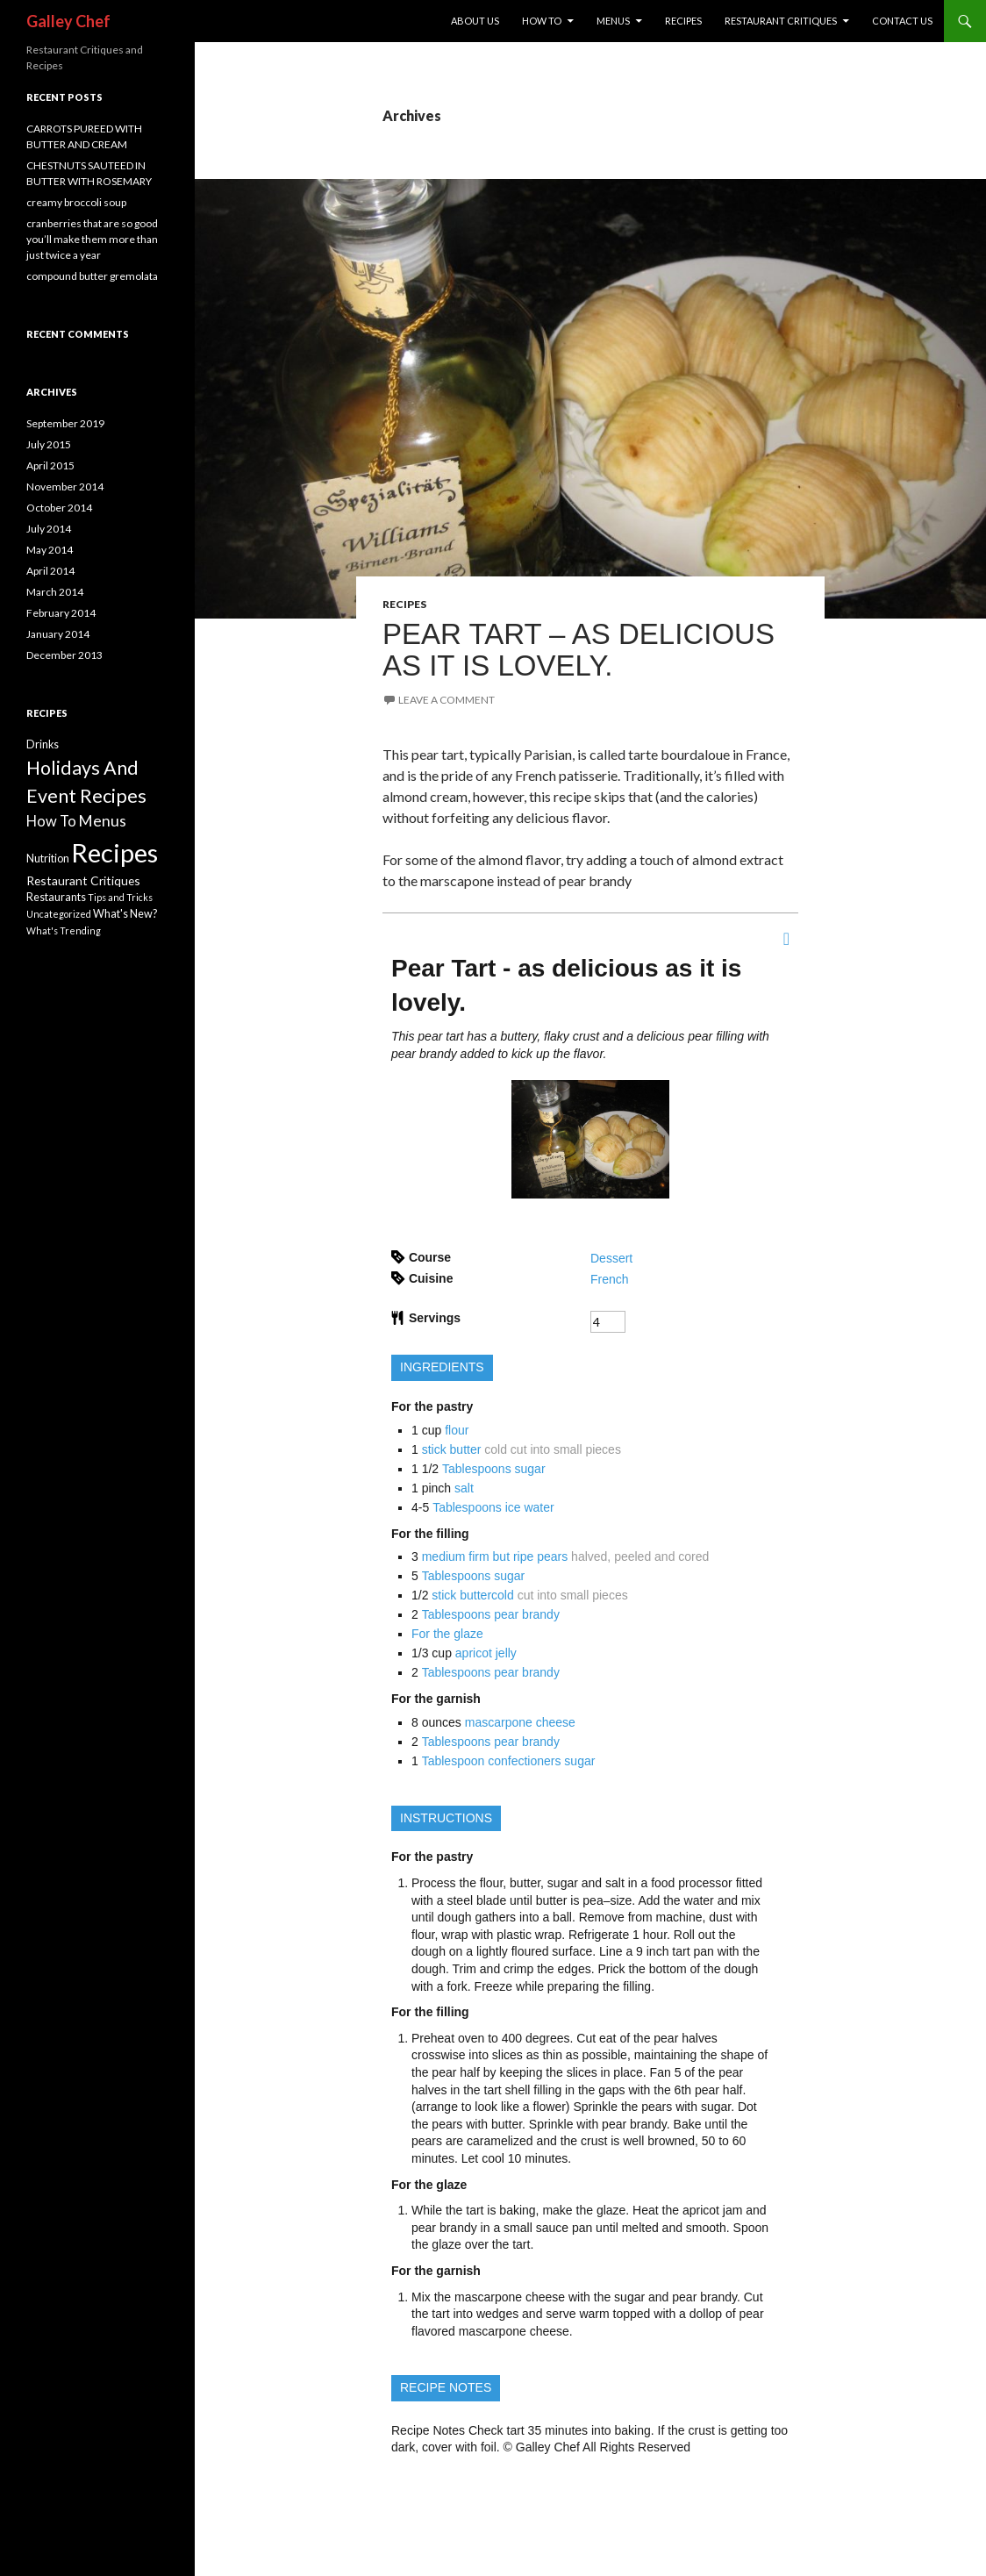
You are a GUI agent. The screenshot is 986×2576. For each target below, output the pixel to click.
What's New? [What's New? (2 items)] (125, 913)
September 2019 (65, 423)
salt (464, 1488)
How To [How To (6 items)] (51, 821)
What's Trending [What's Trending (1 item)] (63, 930)
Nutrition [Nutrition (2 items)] (47, 858)
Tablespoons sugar (494, 1469)
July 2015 (48, 444)
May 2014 (49, 549)
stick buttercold (472, 1595)
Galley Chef (68, 21)
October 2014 (59, 507)
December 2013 (64, 655)
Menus (613, 20)
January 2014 (57, 633)
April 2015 (50, 465)
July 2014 (48, 528)
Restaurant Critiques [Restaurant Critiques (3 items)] (83, 880)
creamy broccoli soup (76, 202)
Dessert (611, 1258)
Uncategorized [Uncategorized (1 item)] (58, 913)
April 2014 (50, 570)
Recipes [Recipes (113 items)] (114, 852)
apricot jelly (486, 1653)
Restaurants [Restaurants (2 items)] (56, 897)
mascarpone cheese (520, 1722)
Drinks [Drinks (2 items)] (42, 744)
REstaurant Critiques (781, 20)
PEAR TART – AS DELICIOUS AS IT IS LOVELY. (578, 650)
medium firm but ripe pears (495, 1556)
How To (541, 20)
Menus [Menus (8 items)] (102, 821)
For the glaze (447, 1634)
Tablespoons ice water (493, 1507)
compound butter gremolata (92, 276)
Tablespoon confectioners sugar (509, 1761)
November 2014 (65, 486)
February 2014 (61, 612)
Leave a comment (446, 699)
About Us (475, 20)
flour (456, 1430)
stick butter (452, 1449)
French (609, 1279)
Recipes (683, 20)
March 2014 (54, 591)
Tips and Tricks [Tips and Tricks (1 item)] (120, 897)
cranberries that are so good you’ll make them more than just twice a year (92, 239)
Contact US (902, 20)
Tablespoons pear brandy (491, 1614)
